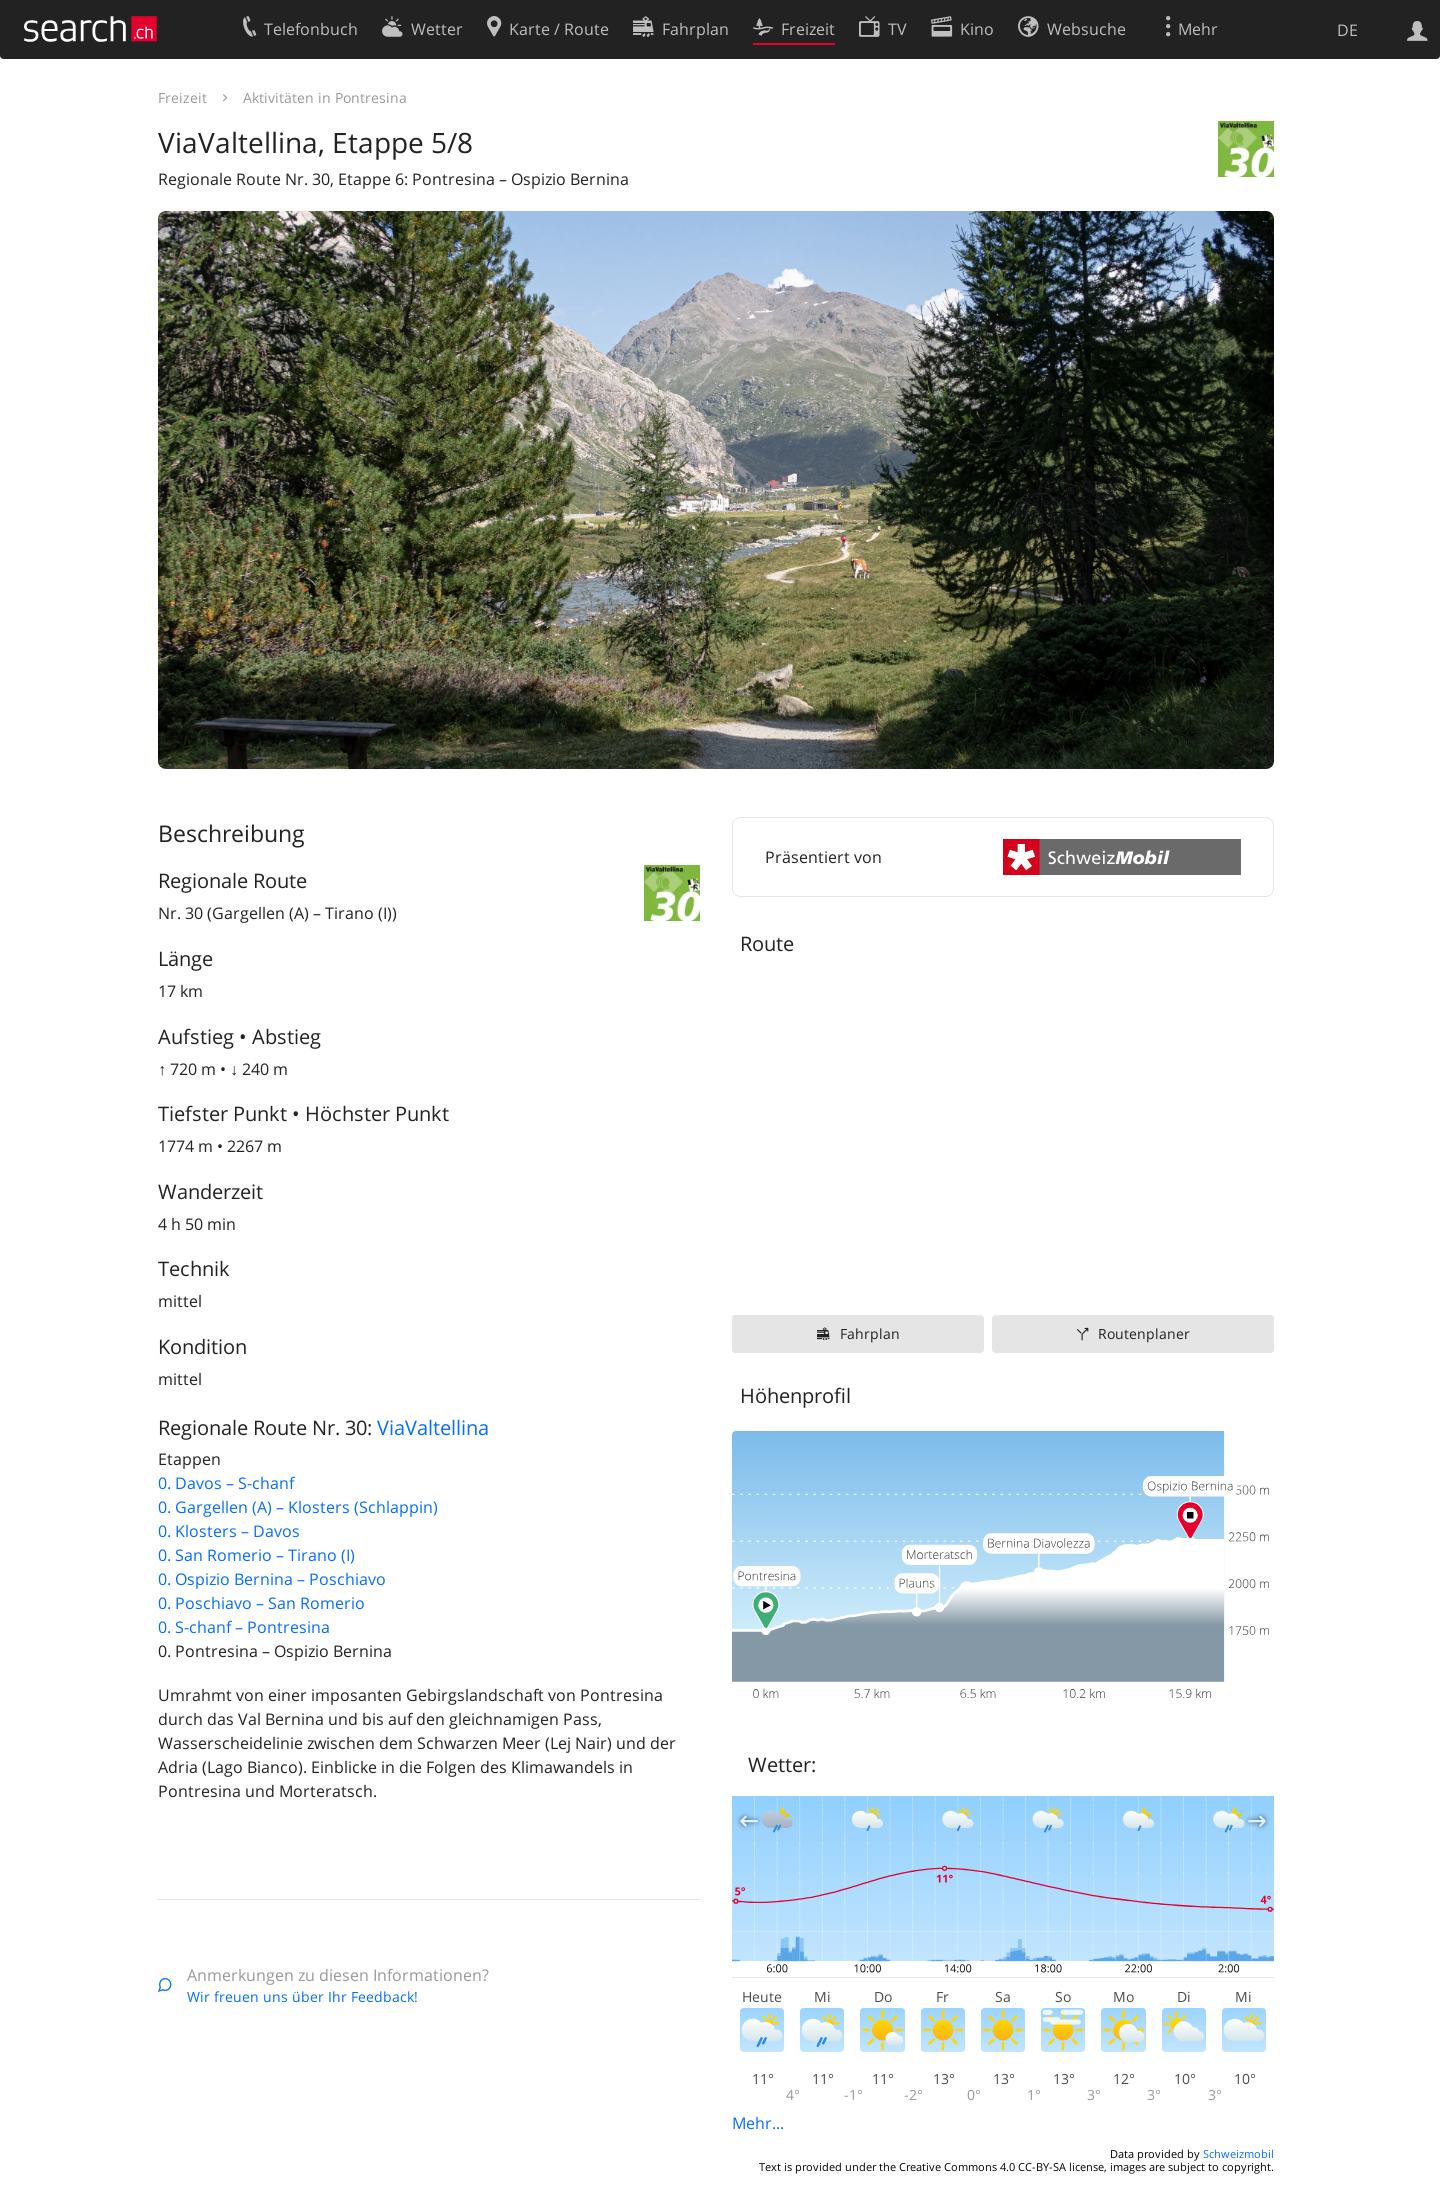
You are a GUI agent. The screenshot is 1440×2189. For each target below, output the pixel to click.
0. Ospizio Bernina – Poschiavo (272, 1579)
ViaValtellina (433, 1427)
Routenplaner (1144, 1333)
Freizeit (182, 97)
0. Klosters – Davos (229, 1531)
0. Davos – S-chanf (226, 1483)
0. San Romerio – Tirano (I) (256, 1555)
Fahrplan (870, 1333)
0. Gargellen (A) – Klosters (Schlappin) (298, 1507)
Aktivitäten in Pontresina (325, 97)
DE (1347, 30)
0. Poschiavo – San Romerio (261, 1603)
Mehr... (758, 2123)
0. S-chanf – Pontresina (244, 1627)
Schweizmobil (1238, 2153)
